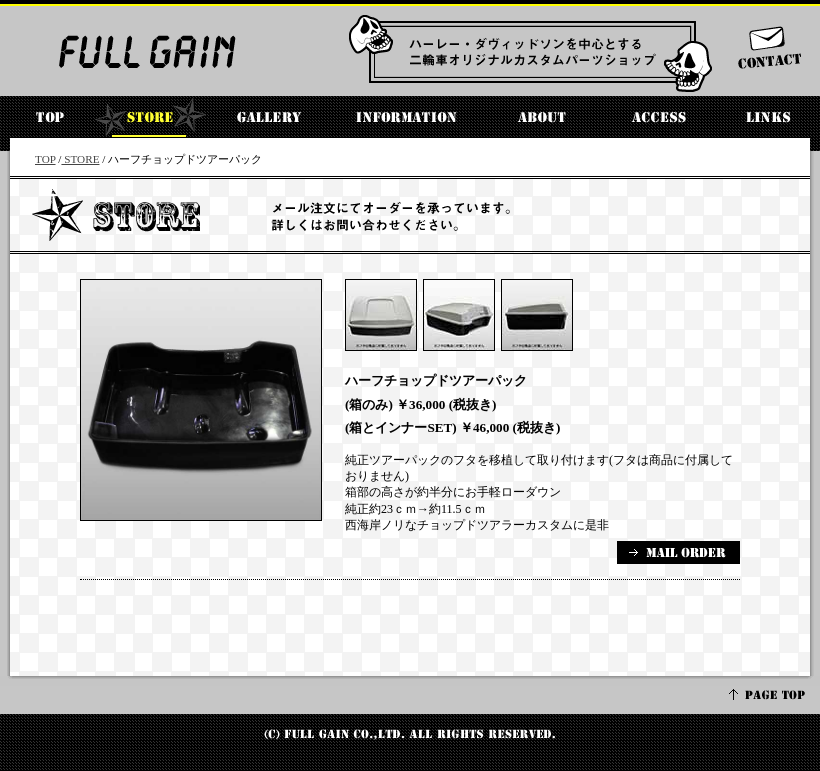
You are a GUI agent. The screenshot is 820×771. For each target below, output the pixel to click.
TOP (45, 159)
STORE (80, 159)
